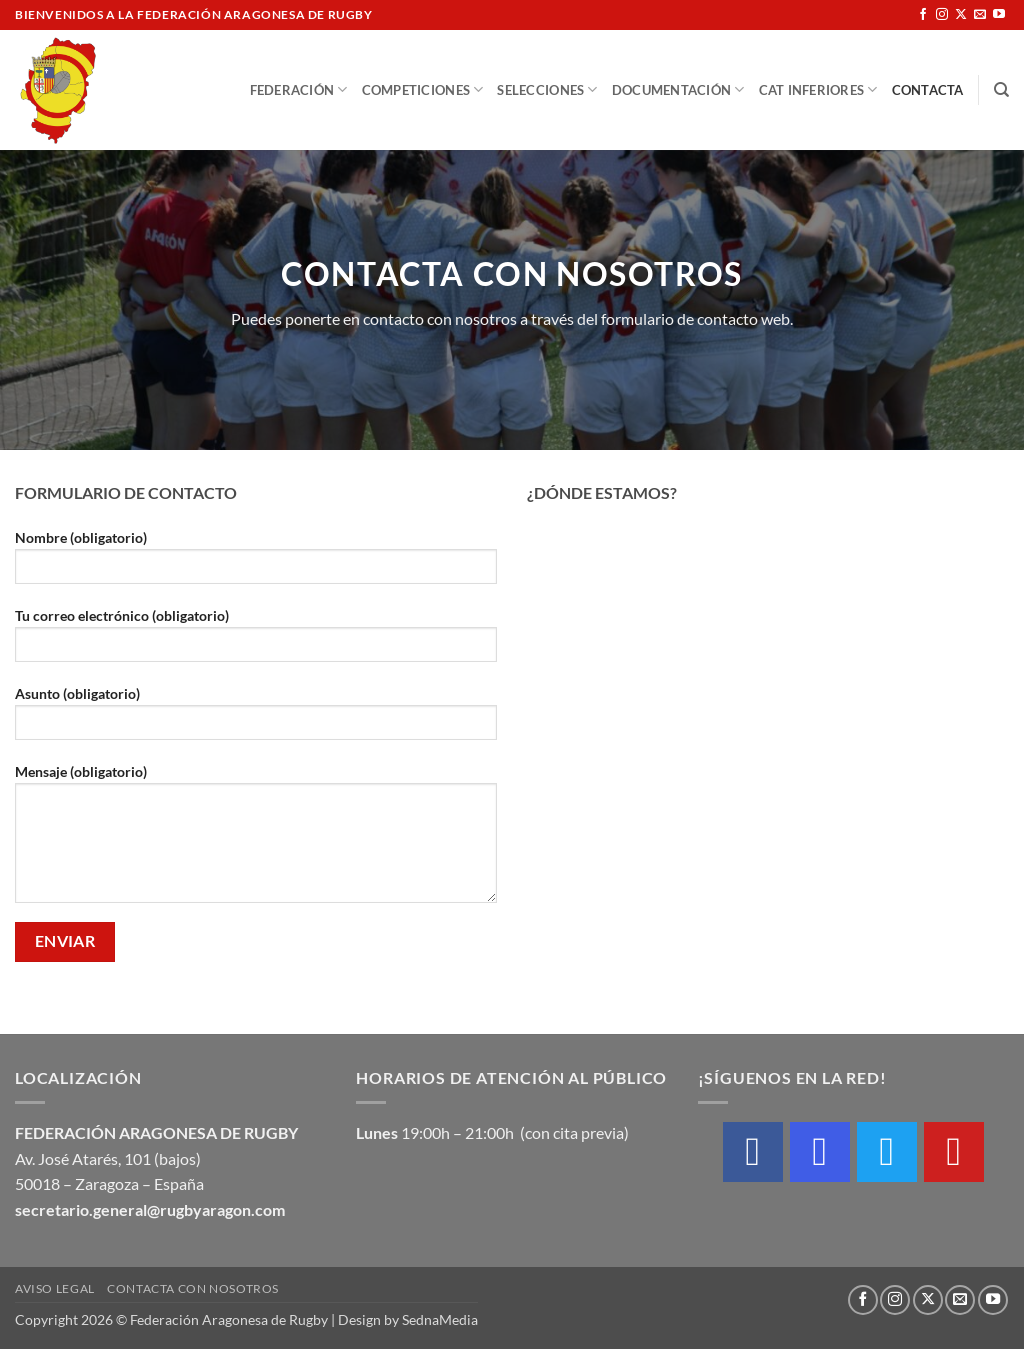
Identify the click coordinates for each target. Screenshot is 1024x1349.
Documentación (678, 89)
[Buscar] (1001, 90)
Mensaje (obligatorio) (256, 840)
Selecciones (547, 89)
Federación (299, 89)
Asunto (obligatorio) (256, 719)
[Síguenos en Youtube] (999, 15)
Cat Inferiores (818, 89)
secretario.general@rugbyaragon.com (150, 1209)
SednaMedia (440, 1319)
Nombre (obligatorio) (256, 563)
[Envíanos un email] (980, 15)
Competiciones (423, 89)
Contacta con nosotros (193, 1288)
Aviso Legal (55, 1288)
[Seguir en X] (961, 15)
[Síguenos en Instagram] (942, 15)
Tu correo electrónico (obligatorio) (256, 641)
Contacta (928, 90)
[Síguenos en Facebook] (923, 15)
